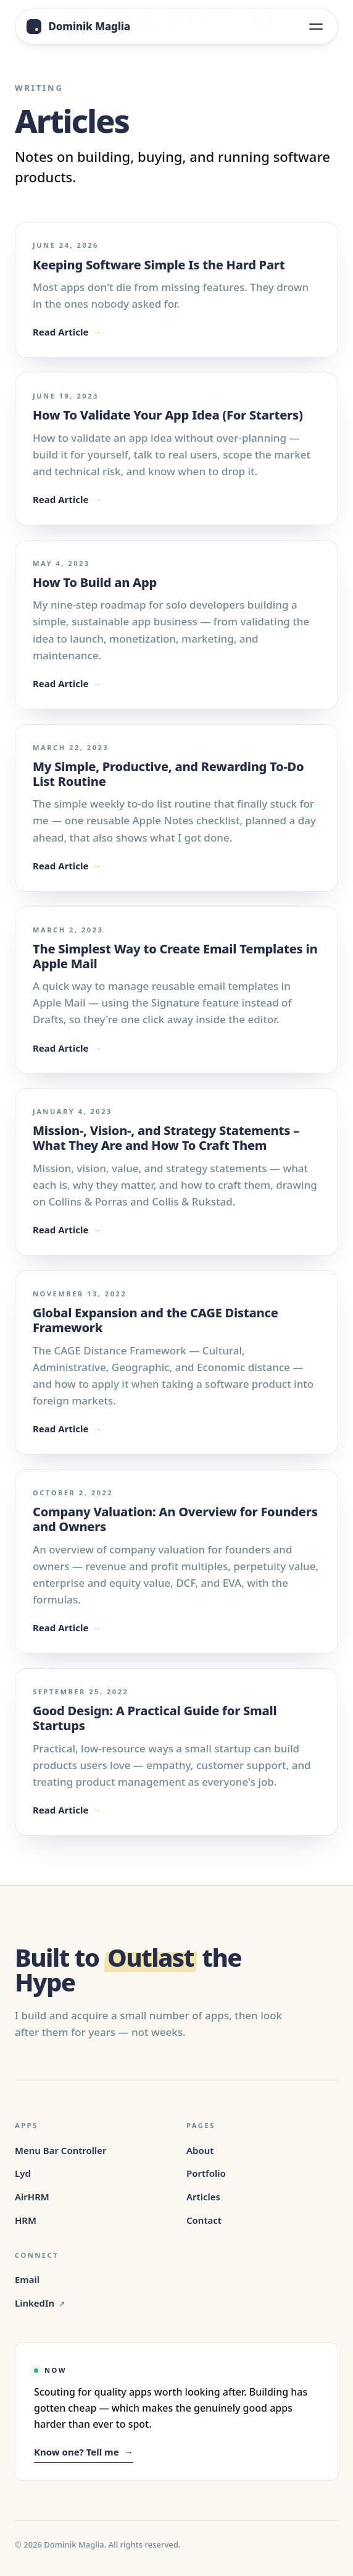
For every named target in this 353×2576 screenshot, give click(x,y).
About (200, 2150)
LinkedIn (40, 2303)
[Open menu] (316, 26)
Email (27, 2279)
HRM (25, 2220)
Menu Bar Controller (61, 2150)
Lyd (23, 2173)
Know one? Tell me (83, 2452)
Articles (203, 2196)
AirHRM (32, 2196)
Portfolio (206, 2173)
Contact (204, 2220)
